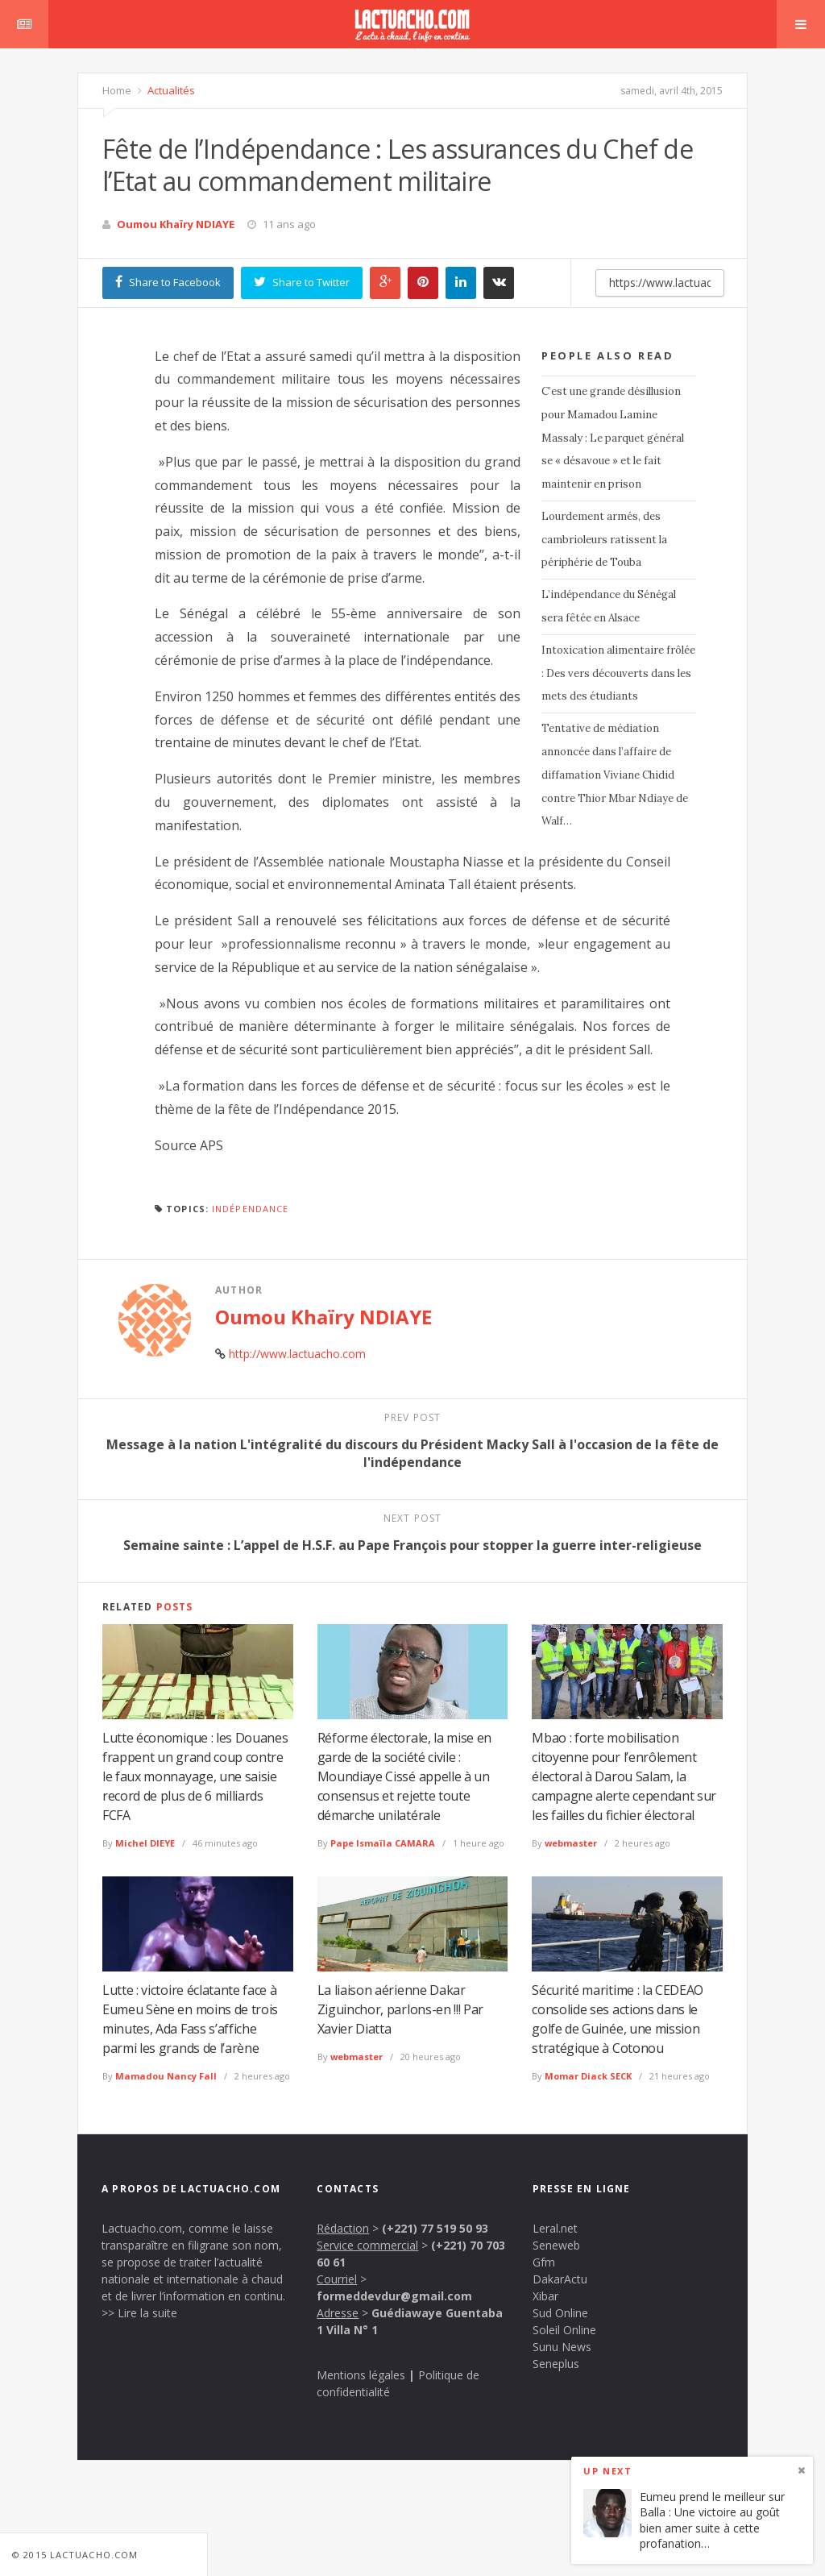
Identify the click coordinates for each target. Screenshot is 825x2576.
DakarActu (560, 2279)
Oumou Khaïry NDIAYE (175, 224)
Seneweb (556, 2245)
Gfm (544, 2262)
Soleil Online (564, 2329)
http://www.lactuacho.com (297, 1353)
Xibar (545, 2296)
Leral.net (555, 2228)
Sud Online (560, 2312)
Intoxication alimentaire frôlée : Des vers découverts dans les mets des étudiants (618, 673)
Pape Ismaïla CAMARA (382, 1843)
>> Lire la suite (139, 2312)
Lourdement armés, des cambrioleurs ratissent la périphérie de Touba (604, 539)
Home (116, 90)
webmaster (571, 1843)
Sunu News (562, 2346)
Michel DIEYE (145, 1843)
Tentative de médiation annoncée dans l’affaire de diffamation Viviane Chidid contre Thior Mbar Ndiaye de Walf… (614, 774)
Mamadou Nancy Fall (166, 2076)
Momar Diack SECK (588, 2076)
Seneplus (556, 2363)
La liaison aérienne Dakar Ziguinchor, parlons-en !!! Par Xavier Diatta (400, 2009)
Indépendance (250, 1209)
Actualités (170, 90)
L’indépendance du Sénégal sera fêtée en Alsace (608, 606)
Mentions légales (361, 2375)
